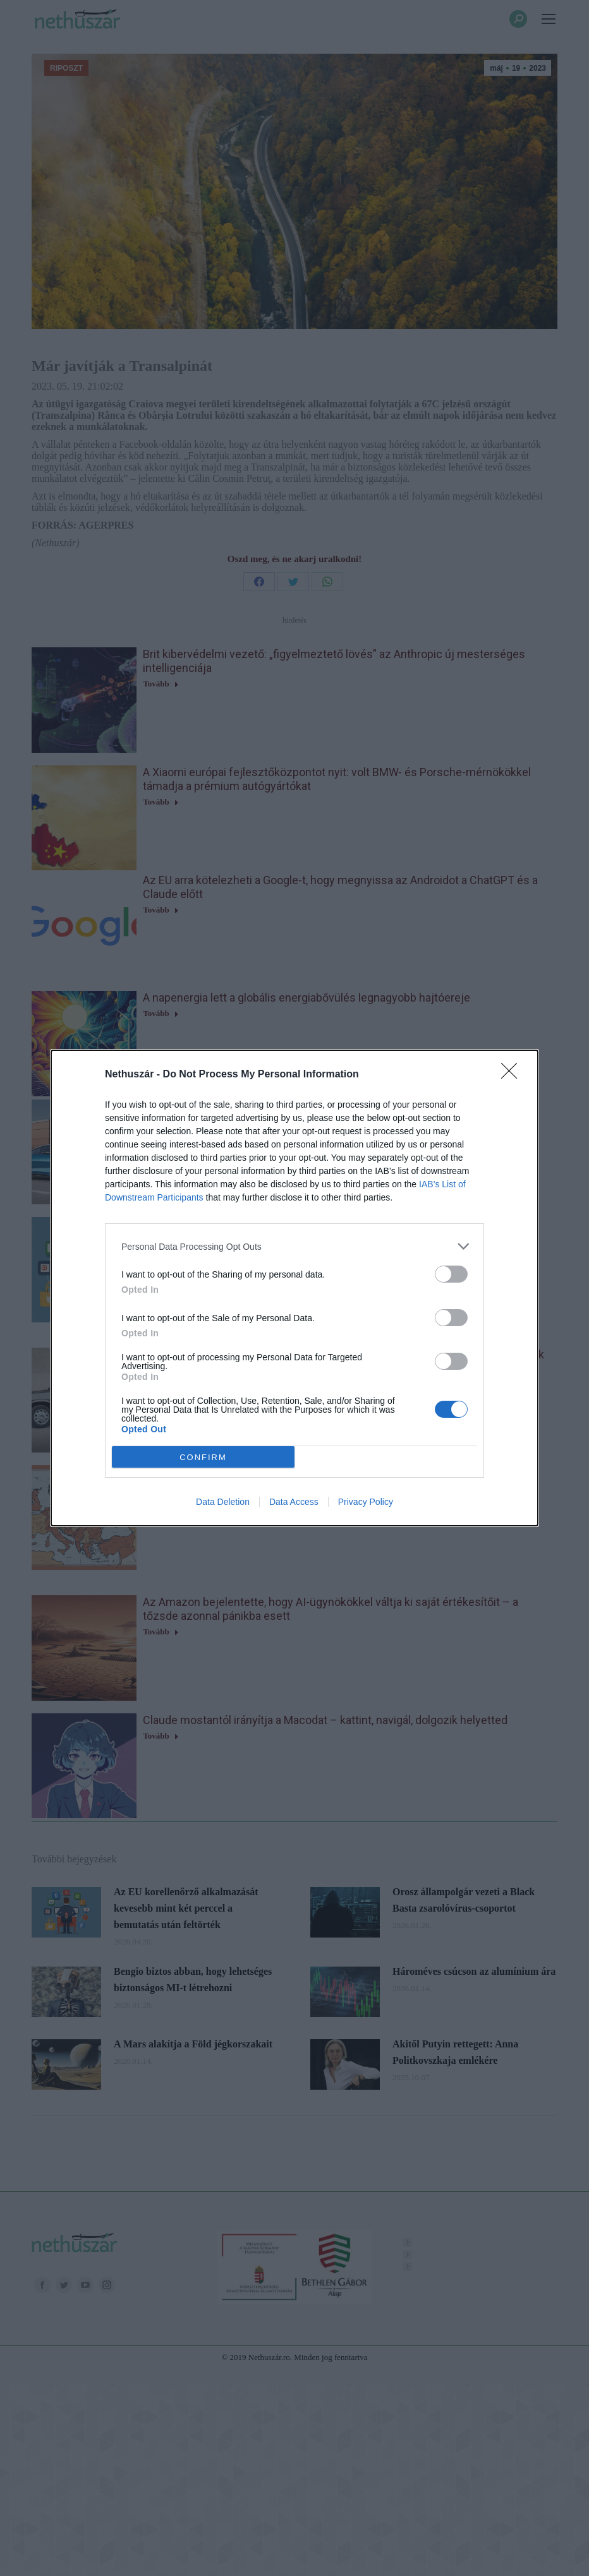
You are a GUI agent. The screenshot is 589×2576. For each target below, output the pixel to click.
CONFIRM (203, 1457)
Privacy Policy (365, 1502)
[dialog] (294, 1288)
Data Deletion (223, 1502)
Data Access (294, 1502)
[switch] (451, 1274)
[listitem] (294, 1246)
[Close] (513, 1075)
